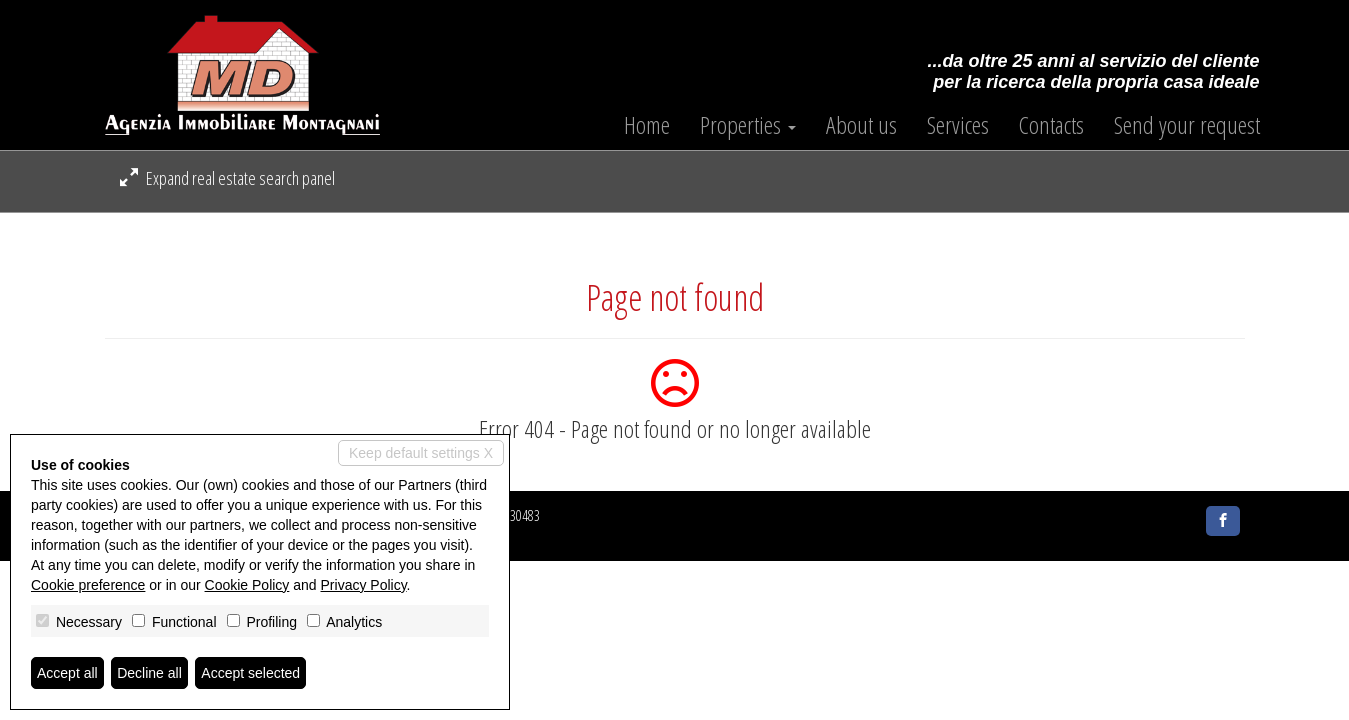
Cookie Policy (247, 585)
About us (861, 125)
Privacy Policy (364, 585)
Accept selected (250, 673)
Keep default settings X (421, 453)
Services (958, 125)
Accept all (67, 673)
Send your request (1187, 125)
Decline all (149, 673)
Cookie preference (88, 585)
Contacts (1051, 125)
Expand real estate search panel (227, 178)
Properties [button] (748, 125)
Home (647, 125)
